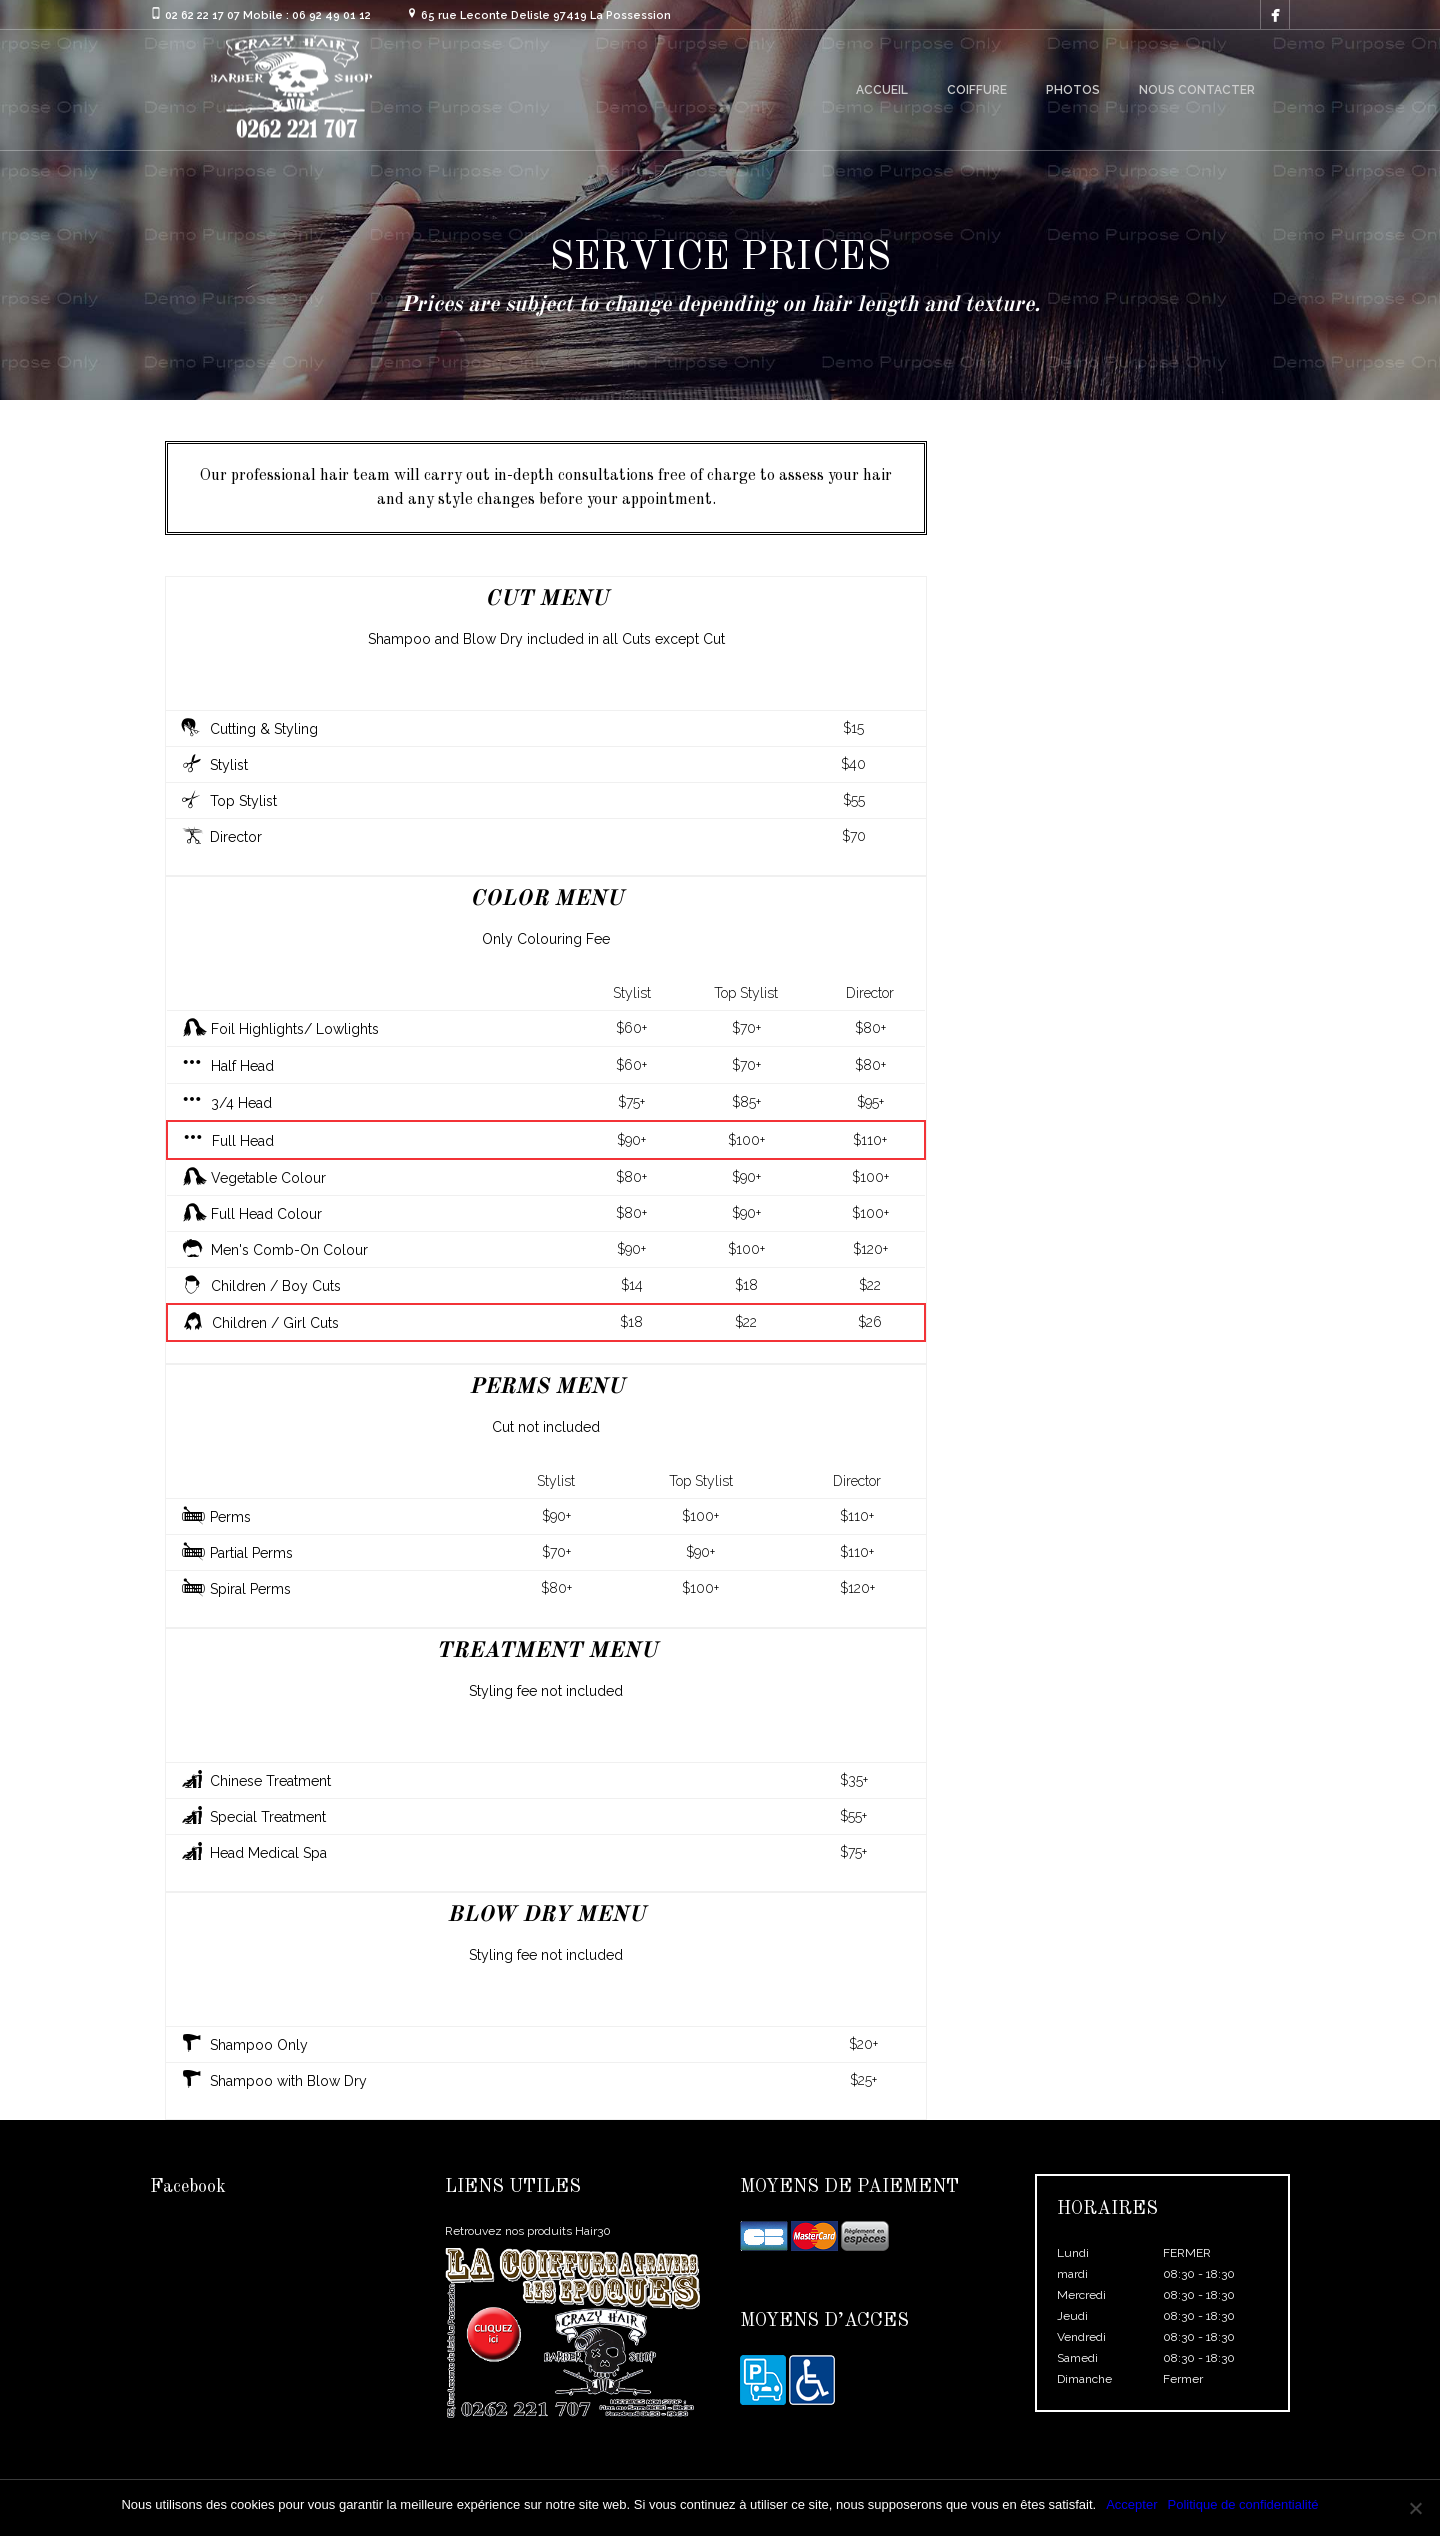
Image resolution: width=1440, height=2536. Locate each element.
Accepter (1131, 2504)
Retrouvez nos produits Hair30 (528, 2231)
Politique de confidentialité (1243, 2504)
